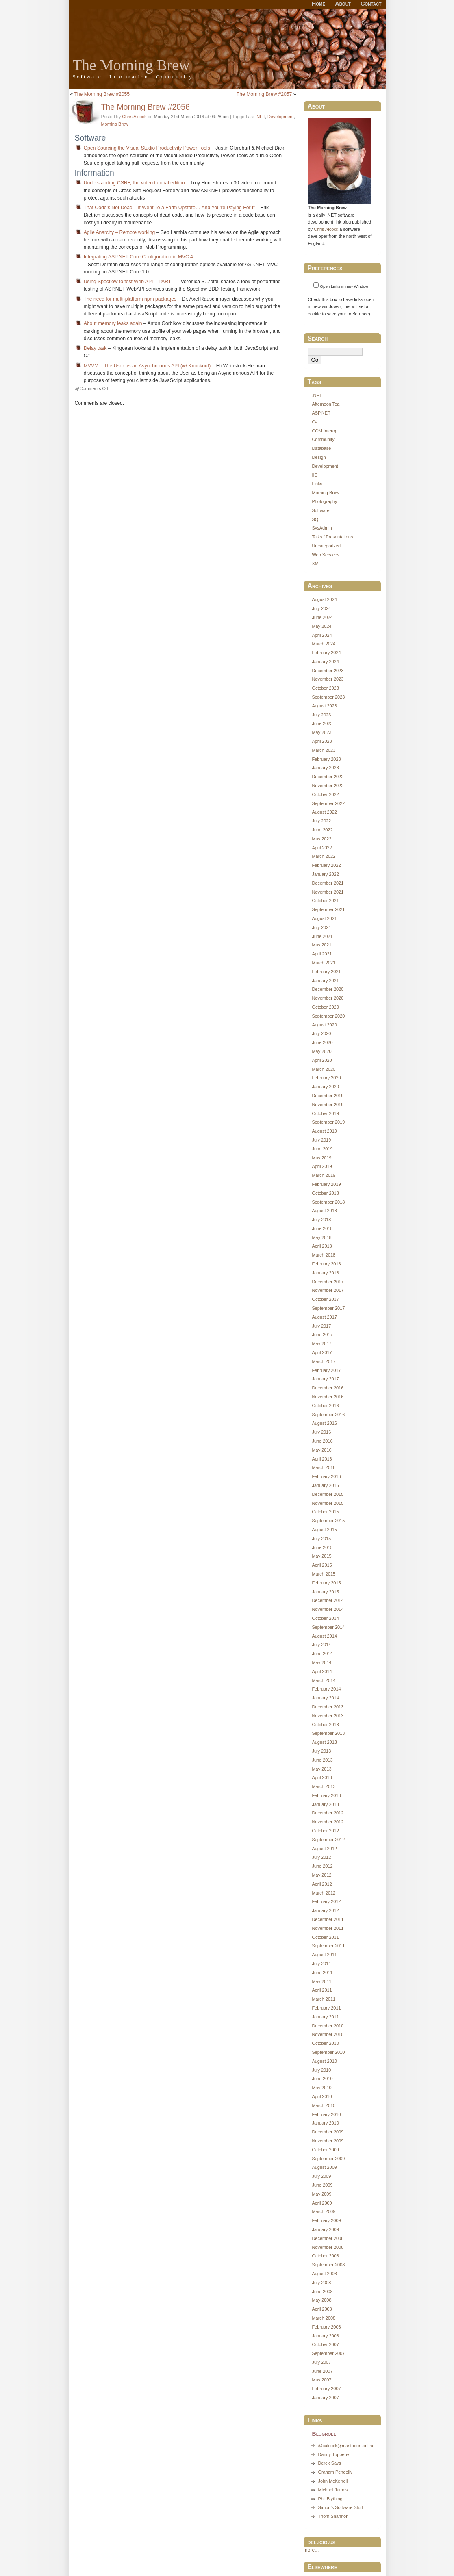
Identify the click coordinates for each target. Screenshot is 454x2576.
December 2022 (327, 776)
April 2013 (322, 1777)
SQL (316, 519)
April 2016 (322, 1458)
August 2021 (324, 918)
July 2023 (321, 714)
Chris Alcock (134, 116)
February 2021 (326, 971)
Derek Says (329, 2463)
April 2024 (322, 635)
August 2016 (324, 1423)
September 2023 (328, 696)
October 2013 (325, 1724)
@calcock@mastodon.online (346, 2445)
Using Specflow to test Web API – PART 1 (129, 281)
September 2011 (328, 1945)
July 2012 (321, 1857)
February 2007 (326, 2388)
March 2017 (323, 1361)
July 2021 (321, 927)
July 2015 (321, 1538)
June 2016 (322, 1441)
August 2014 (324, 1636)
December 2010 (327, 2025)
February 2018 (326, 1263)
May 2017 (321, 1343)
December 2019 (327, 1095)
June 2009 (322, 2185)
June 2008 (322, 2291)
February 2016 (326, 1476)
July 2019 (321, 1139)
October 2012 (325, 1830)
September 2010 (328, 2052)
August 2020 (324, 1024)
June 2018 (322, 1228)
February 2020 (326, 1077)
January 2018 (325, 1272)
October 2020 (325, 1007)
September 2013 (328, 1733)
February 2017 (326, 1370)
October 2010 (325, 2043)
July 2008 (321, 2282)
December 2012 (327, 1812)
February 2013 (326, 1795)
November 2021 (327, 892)
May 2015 (321, 1556)
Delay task (95, 348)
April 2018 (322, 1246)
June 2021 (322, 936)
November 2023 (327, 679)
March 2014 (323, 1680)
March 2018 (323, 1254)
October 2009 (325, 2149)
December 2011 (327, 1919)
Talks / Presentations (332, 536)
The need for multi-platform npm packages (130, 299)
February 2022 (326, 865)
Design (319, 457)
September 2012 (328, 1839)
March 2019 (323, 1175)
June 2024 (322, 617)
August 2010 (324, 2061)
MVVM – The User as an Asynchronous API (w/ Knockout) (147, 366)
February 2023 (326, 759)
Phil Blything (330, 2498)
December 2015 (327, 1494)
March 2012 (323, 1892)
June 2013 (322, 1760)
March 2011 (323, 1999)
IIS (314, 475)
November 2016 (327, 1396)
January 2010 (325, 2122)
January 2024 (325, 661)
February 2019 (326, 1184)
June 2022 (322, 829)
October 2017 (325, 1299)
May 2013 (321, 1769)
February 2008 (326, 2326)
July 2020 (321, 1033)
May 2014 (321, 1662)
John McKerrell (333, 2480)
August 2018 (324, 1210)
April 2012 (322, 1884)
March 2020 (323, 1069)
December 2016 (327, 1387)
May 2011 (321, 1981)
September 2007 (328, 2353)
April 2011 (322, 1990)
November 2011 (327, 1928)
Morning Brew (114, 124)
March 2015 (323, 1573)
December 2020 (327, 989)
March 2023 (323, 750)
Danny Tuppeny (333, 2454)
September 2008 (328, 2264)
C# (314, 421)
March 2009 (323, 2211)
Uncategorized (326, 545)
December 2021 (327, 883)
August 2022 (324, 811)
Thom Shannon (333, 2516)
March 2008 (323, 2318)
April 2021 (322, 953)
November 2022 (327, 785)
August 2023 (324, 705)
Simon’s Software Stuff (340, 2507)
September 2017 (328, 1308)
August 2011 (324, 1954)
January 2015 (325, 1591)
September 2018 (328, 1202)
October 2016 (325, 1405)
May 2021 (321, 944)
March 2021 (323, 962)
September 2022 (328, 803)
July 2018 (321, 1219)
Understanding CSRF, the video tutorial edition (134, 183)
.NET (260, 116)
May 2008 (321, 2300)
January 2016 (325, 1485)
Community (323, 439)
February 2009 (326, 2220)
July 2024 (321, 608)
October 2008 (325, 2255)
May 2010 (321, 2087)
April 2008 (322, 2309)
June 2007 (322, 2371)
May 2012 (321, 1875)
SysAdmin (322, 527)
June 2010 (322, 2078)
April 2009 (322, 2203)
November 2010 (327, 2034)
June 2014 (322, 1653)
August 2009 (324, 2167)
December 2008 (327, 2238)
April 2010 (322, 2096)
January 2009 (325, 2229)
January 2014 (325, 1697)
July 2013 (321, 1751)
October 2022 (325, 794)
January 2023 (325, 767)
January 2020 (325, 1086)
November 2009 (327, 2140)
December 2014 (327, 1600)
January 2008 (325, 2335)
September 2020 (328, 1015)
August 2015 (324, 1529)
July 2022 (321, 820)
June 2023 (322, 723)
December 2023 (327, 670)
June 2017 (322, 1334)
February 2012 (326, 1901)
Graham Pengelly (335, 2472)
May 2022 (321, 838)
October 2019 (325, 1113)
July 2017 (321, 1326)
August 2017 (324, 1317)
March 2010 (323, 2105)
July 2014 (321, 1644)
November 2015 (327, 1503)
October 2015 (325, 1511)
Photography (324, 501)
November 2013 (327, 1715)
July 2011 (321, 1963)
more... (311, 2550)
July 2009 (321, 2176)
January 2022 (325, 874)
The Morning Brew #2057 (264, 94)
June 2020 (322, 1042)
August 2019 (324, 1130)
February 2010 (326, 2114)
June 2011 (322, 1972)
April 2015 (322, 1565)
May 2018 (321, 1237)
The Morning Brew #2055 (102, 94)
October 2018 (325, 1193)
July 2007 (321, 2362)
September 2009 (328, 2158)
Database (321, 448)
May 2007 (321, 2379)
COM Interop (324, 430)
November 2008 (327, 2247)
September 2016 (328, 1414)
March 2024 (323, 643)
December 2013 (327, 1706)
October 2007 (325, 2344)
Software (320, 510)
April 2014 (322, 1671)
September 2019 (328, 1122)
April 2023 (322, 741)
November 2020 (327, 998)
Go (314, 360)
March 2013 (323, 1786)
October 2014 (325, 1618)
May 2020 (321, 1051)
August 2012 (324, 1848)
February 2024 (326, 652)
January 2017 (325, 1378)
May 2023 (321, 732)
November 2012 (327, 1821)
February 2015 (326, 1582)
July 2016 (321, 1432)
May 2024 (321, 626)
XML (316, 563)
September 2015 (328, 1520)
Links (317, 483)
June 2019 (322, 1148)
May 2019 (321, 1157)
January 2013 (325, 1804)
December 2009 (327, 2131)
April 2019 (322, 1166)
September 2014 (328, 1627)
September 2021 (328, 909)
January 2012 (325, 1910)
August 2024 (324, 599)
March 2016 (323, 1467)
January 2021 (325, 980)
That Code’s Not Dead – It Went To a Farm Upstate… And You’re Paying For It (169, 208)
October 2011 (325, 1937)
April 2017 (322, 1352)
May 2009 (321, 2194)
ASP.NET (321, 412)
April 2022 (322, 847)
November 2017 (327, 1290)
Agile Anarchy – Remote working (119, 232)
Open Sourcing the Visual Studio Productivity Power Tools (147, 148)
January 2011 (325, 2016)
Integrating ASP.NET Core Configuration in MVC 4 (138, 257)
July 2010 (321, 2070)
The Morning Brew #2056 (145, 106)
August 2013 (324, 1742)
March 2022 (323, 856)
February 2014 (326, 1688)
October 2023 (325, 688)
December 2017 (327, 1281)
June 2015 (322, 1547)
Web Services (325, 554)
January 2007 (325, 2397)
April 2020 (322, 1060)
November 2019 (327, 1104)
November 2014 (327, 1609)
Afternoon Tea (325, 403)
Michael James (333, 2489)
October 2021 (325, 900)
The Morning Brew (131, 65)
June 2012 (322, 1866)
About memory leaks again (113, 323)
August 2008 (324, 2273)
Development (280, 116)
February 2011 (326, 2007)
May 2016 (321, 1450)
